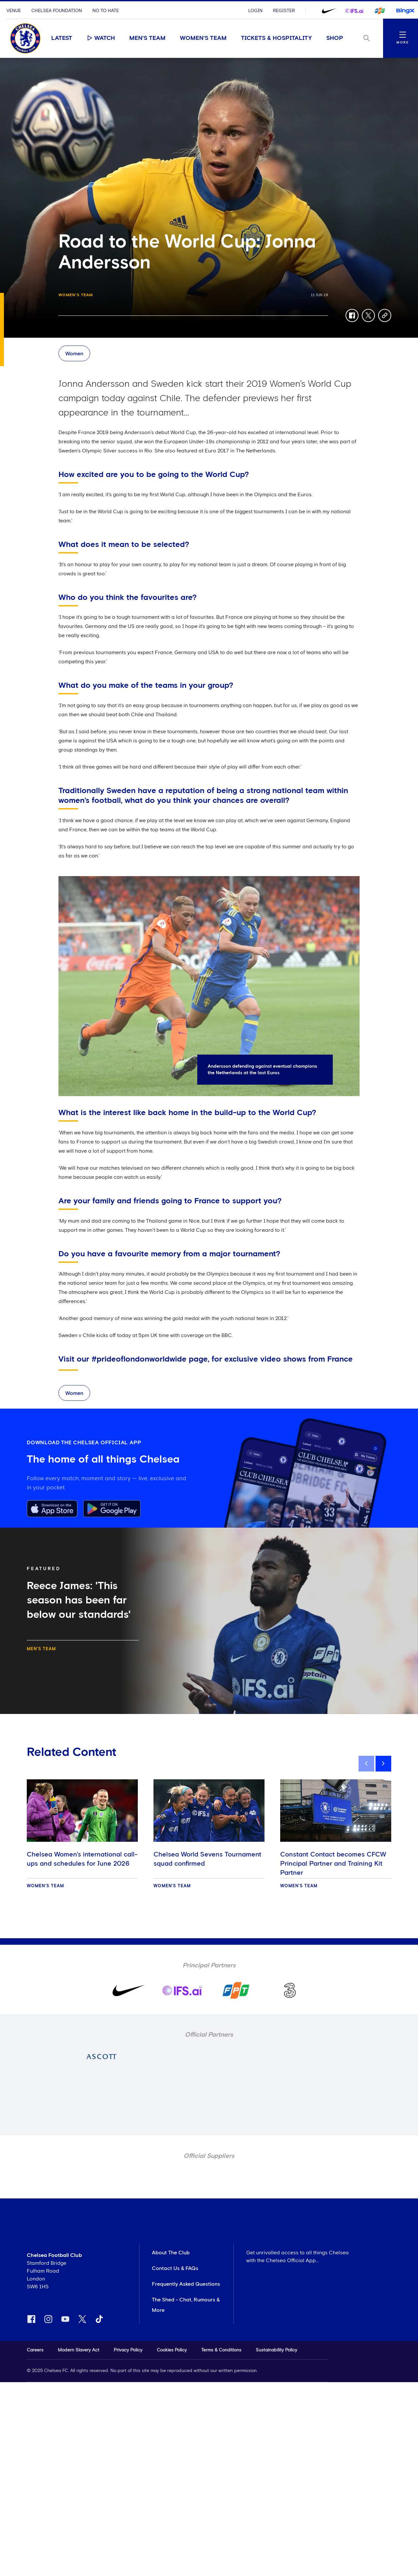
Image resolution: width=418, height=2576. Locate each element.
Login (255, 10)
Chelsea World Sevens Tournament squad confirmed (207, 1859)
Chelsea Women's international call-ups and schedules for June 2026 (82, 1859)
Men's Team (147, 38)
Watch (101, 38)
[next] (383, 1763)
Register (284, 10)
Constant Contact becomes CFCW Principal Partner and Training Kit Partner (333, 1863)
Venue (14, 10)
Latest (61, 38)
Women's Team (203, 38)
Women (74, 353)
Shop (334, 38)
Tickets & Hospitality (276, 38)
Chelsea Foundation (56, 10)
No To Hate (105, 10)
